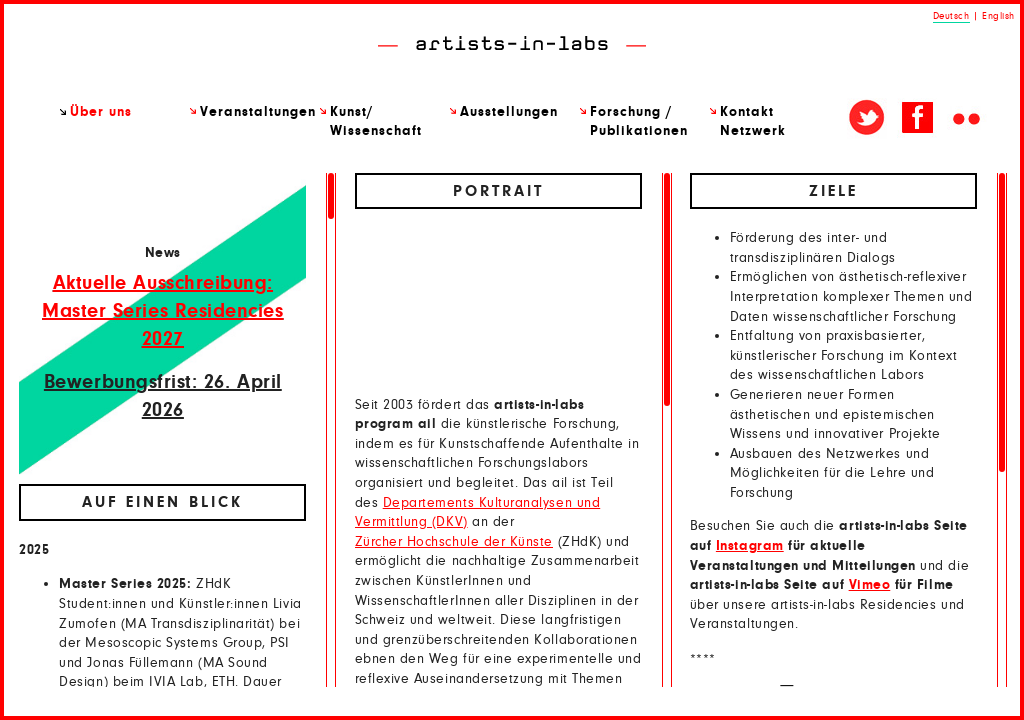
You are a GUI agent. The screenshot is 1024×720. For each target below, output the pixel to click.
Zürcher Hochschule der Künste (454, 542)
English (998, 16)
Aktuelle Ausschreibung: (163, 282)
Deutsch (951, 16)
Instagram (750, 546)
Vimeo (870, 585)
